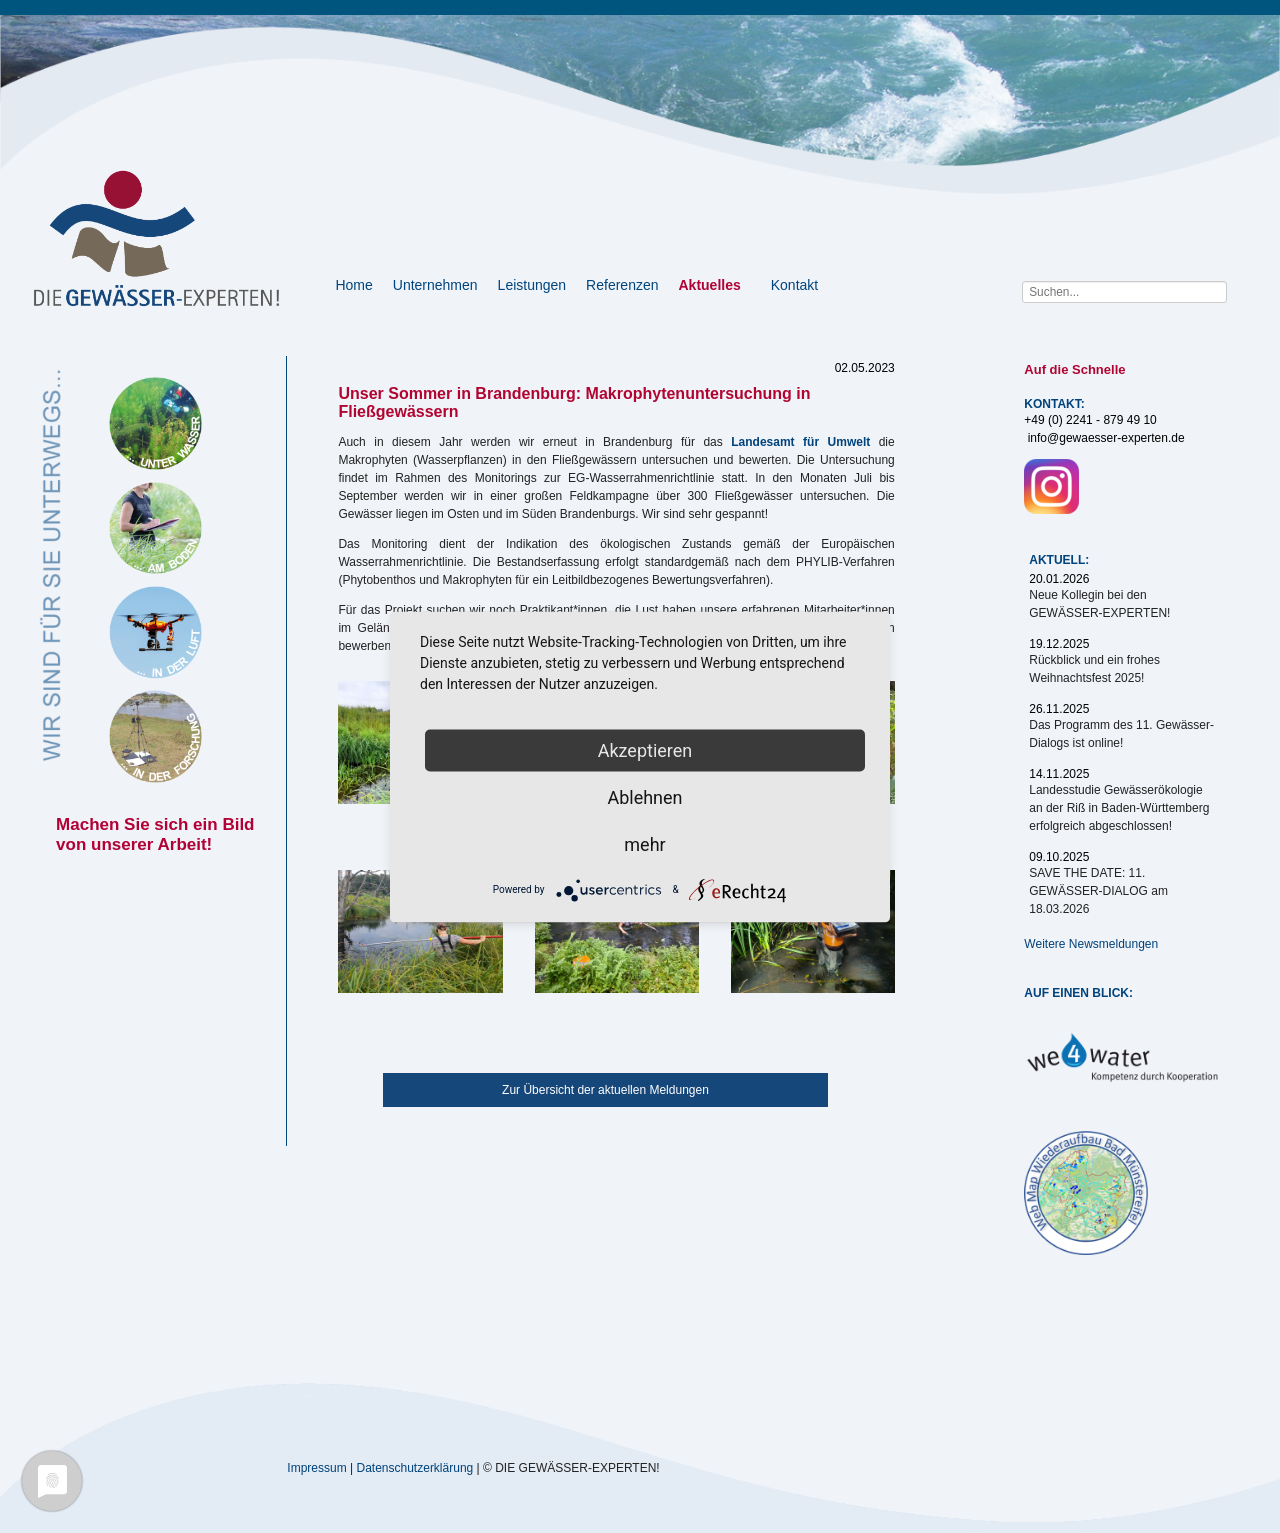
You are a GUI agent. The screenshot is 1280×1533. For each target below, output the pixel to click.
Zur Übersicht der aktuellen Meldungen (605, 1090)
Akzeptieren (645, 749)
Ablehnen (644, 796)
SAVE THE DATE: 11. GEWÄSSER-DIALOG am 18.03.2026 (1098, 891)
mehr (644, 843)
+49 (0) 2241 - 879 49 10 (1090, 420)
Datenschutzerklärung (415, 1467)
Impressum (316, 1467)
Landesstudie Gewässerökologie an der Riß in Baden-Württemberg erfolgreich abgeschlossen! (1119, 808)
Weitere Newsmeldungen (1091, 944)
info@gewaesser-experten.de (1106, 438)
